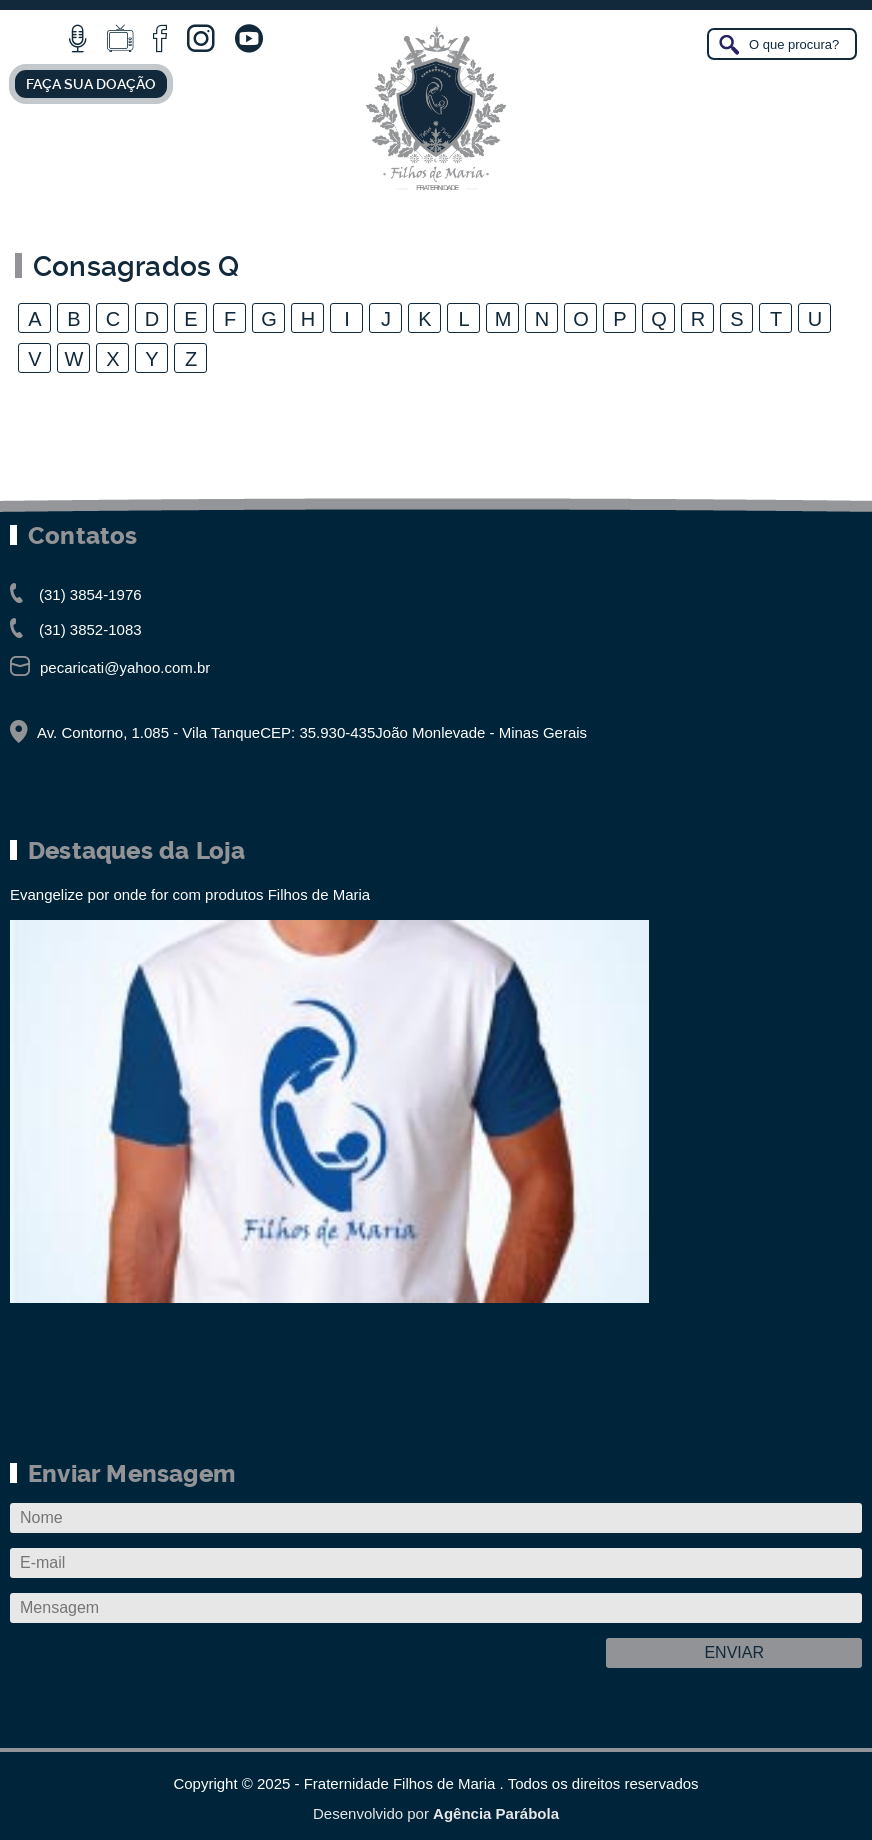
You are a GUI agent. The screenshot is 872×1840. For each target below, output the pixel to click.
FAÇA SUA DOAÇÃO (91, 84)
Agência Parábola (496, 1813)
